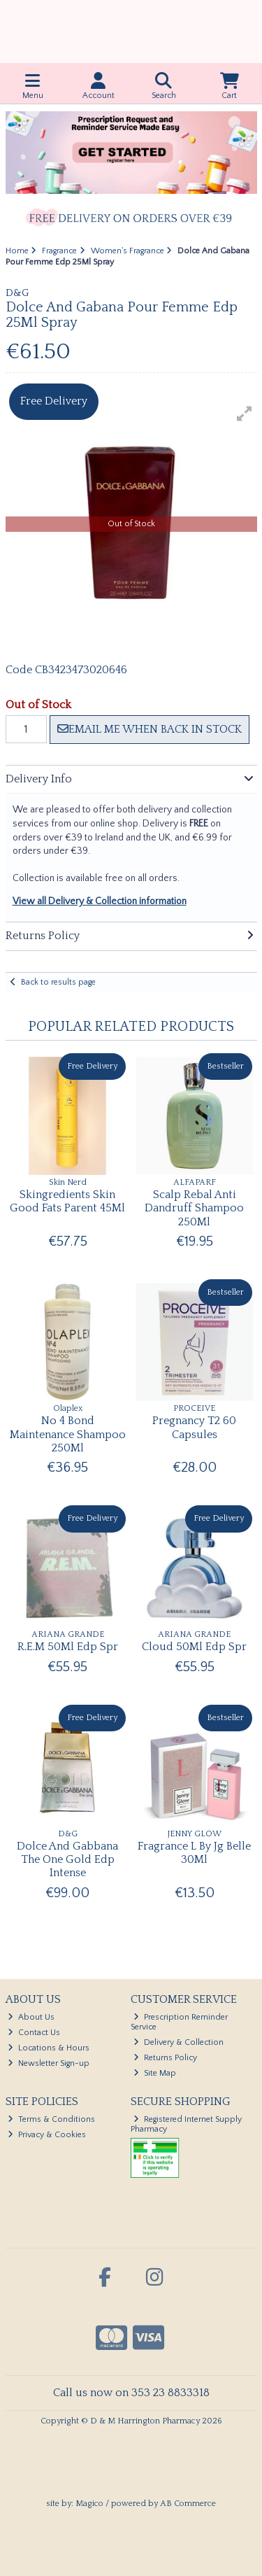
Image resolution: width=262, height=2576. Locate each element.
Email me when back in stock (149, 729)
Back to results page (58, 982)
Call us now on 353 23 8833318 (131, 2392)
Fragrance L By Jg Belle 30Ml (194, 1853)
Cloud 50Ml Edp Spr (194, 1646)
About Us (31, 2017)
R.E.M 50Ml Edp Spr (67, 1646)
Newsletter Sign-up (48, 2063)
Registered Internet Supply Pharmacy (186, 2124)
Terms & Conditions (51, 2119)
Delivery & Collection (178, 2042)
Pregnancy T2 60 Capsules (194, 1427)
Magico (89, 2503)
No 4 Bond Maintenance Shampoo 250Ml (68, 1434)
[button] (244, 413)
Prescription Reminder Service (179, 2022)
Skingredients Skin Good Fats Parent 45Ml (67, 1201)
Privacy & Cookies (47, 2134)
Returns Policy (165, 2057)
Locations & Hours (48, 2048)
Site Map (154, 2073)
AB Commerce (188, 2503)
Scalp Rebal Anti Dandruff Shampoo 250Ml (194, 1207)
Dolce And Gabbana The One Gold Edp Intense (67, 1859)
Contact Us (34, 2032)
